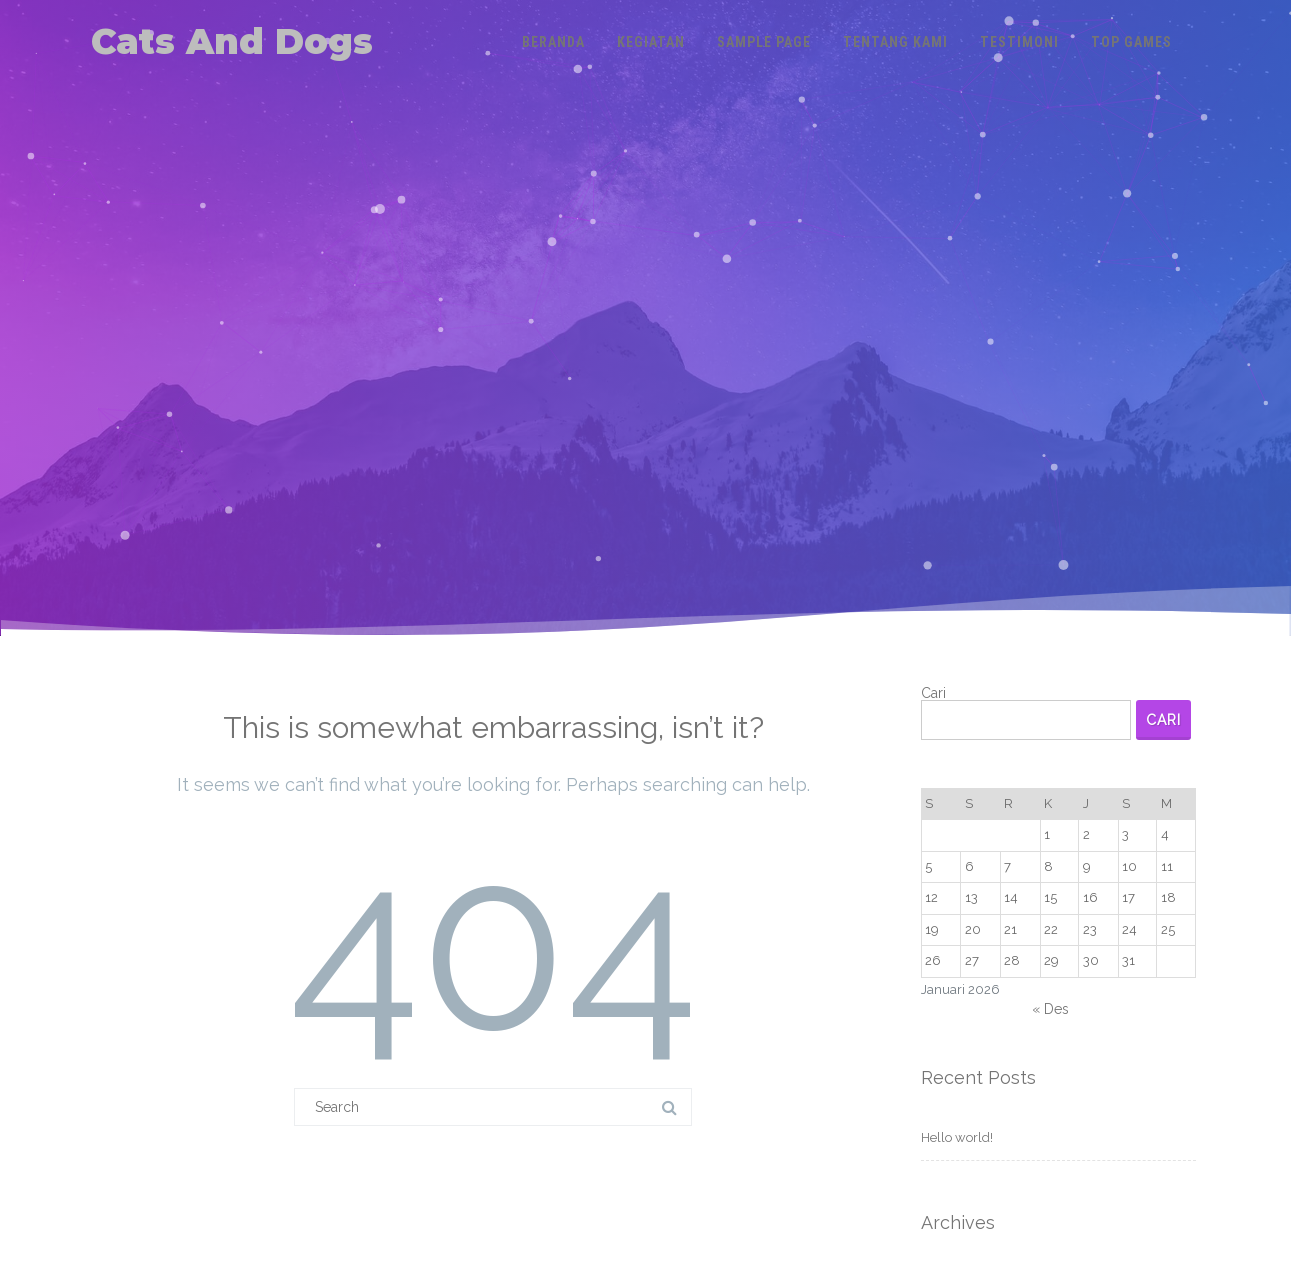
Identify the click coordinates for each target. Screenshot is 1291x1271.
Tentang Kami (895, 42)
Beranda (553, 42)
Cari (933, 693)
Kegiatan (651, 42)
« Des (1050, 1009)
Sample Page (764, 42)
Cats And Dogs (232, 41)
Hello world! (957, 1137)
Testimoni (1019, 42)
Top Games (1131, 42)
